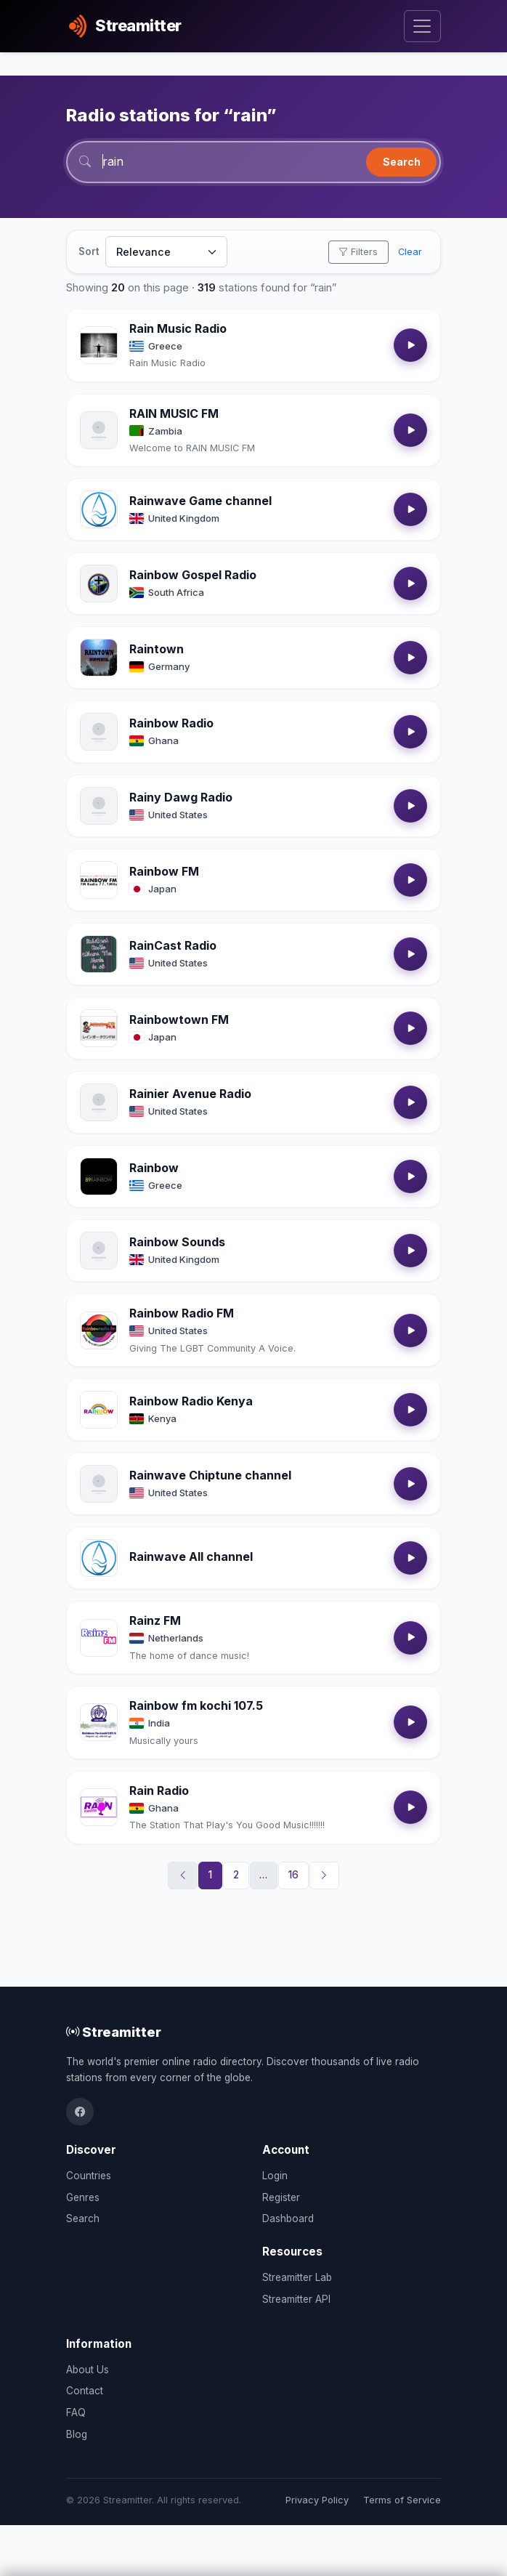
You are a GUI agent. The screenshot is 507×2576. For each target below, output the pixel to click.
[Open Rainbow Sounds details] (99, 1250)
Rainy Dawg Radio (180, 797)
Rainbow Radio (171, 723)
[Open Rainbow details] (99, 1176)
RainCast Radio (172, 945)
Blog (76, 2434)
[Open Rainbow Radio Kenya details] (99, 1410)
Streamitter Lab (297, 2277)
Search (402, 162)
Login (275, 2175)
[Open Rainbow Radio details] (99, 732)
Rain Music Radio (178, 328)
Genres (83, 2197)
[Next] (324, 1875)
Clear (410, 251)
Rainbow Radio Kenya (191, 1401)
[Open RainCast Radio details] (99, 954)
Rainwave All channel (191, 1556)
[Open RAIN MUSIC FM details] (99, 430)
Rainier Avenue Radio (190, 1093)
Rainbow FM (164, 871)
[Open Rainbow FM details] (99, 880)
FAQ (76, 2412)
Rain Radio (159, 1790)
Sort (89, 251)
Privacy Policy (317, 2500)
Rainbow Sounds (177, 1242)
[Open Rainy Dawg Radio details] (99, 806)
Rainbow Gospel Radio (192, 575)
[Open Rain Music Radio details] (99, 345)
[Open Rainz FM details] (99, 1638)
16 (293, 1875)
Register (281, 2197)
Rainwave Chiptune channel (210, 1475)
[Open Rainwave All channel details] (99, 1558)
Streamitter (113, 2032)
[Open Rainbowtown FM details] (99, 1028)
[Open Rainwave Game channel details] (99, 509)
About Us (87, 2369)
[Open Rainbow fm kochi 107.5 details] (99, 1722)
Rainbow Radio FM (181, 1313)
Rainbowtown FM (179, 1019)
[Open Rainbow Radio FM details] (99, 1330)
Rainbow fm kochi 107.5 (196, 1705)
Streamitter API (296, 2299)
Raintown (156, 649)
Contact (84, 2391)
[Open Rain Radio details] (99, 1807)
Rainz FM (155, 1620)
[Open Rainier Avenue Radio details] (99, 1102)
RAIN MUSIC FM (174, 413)
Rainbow (154, 1167)
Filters (358, 252)
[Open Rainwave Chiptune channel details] (99, 1484)
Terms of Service (402, 2500)
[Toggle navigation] (422, 26)
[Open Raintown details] (99, 658)
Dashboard (288, 2218)
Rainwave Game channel (200, 500)
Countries (88, 2175)
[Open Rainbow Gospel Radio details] (99, 583)
